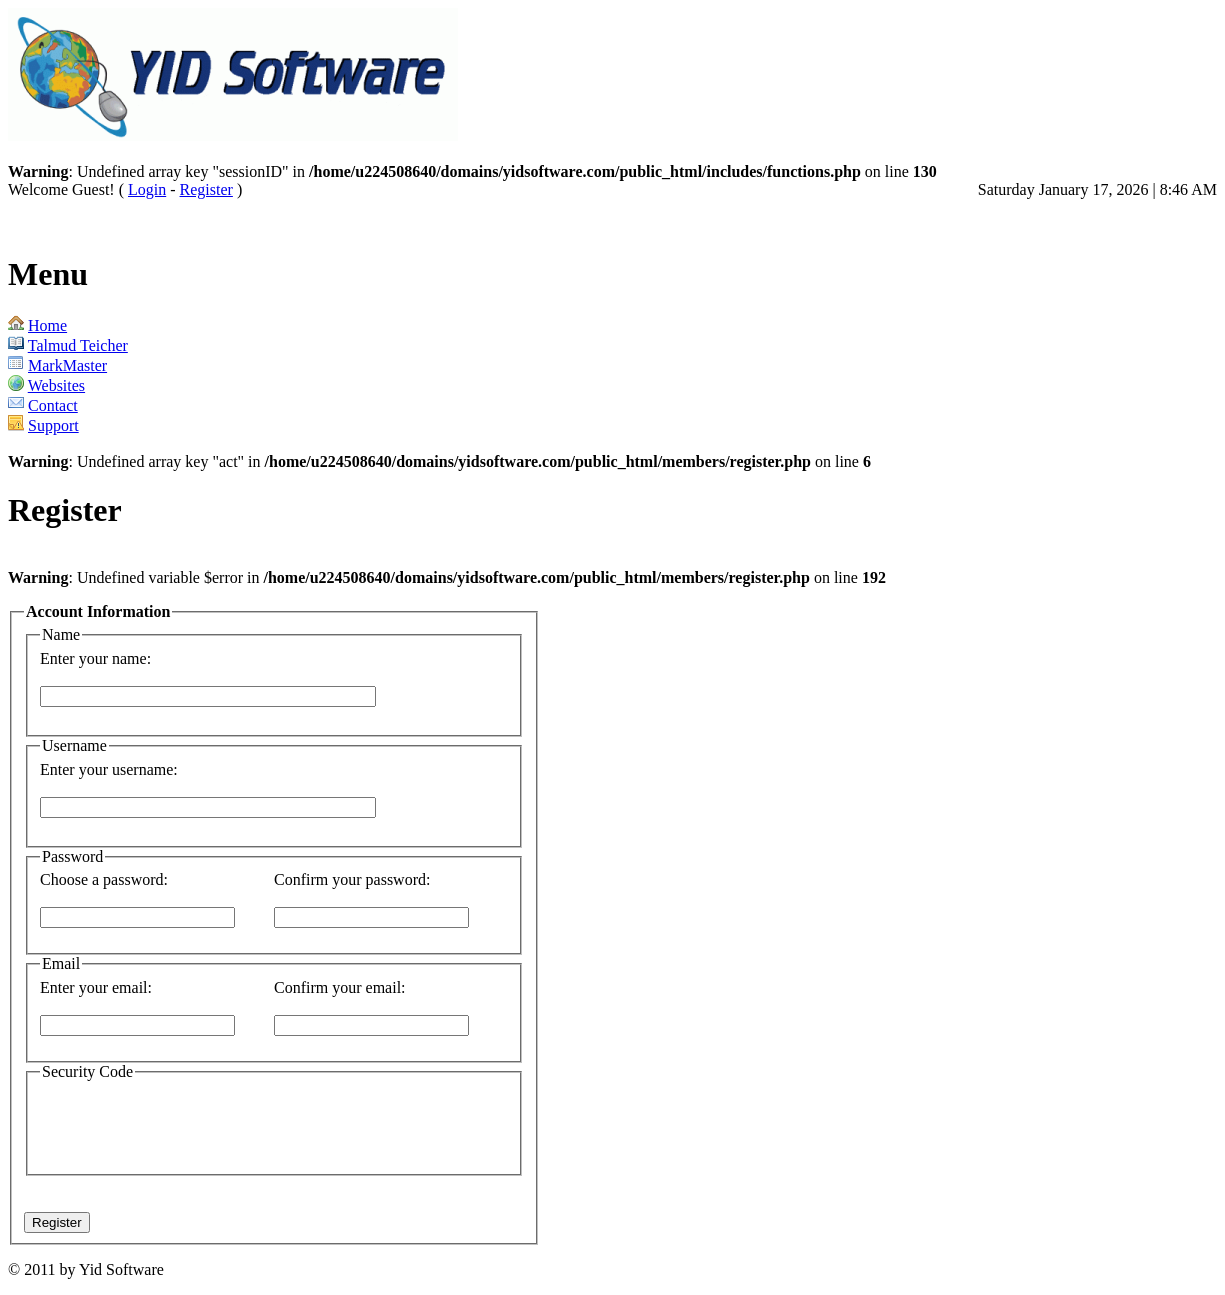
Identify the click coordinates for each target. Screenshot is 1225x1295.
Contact (53, 405)
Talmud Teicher (78, 345)
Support (53, 425)
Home (47, 325)
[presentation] (274, 1125)
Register (206, 189)
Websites (56, 385)
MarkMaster (67, 365)
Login (147, 189)
